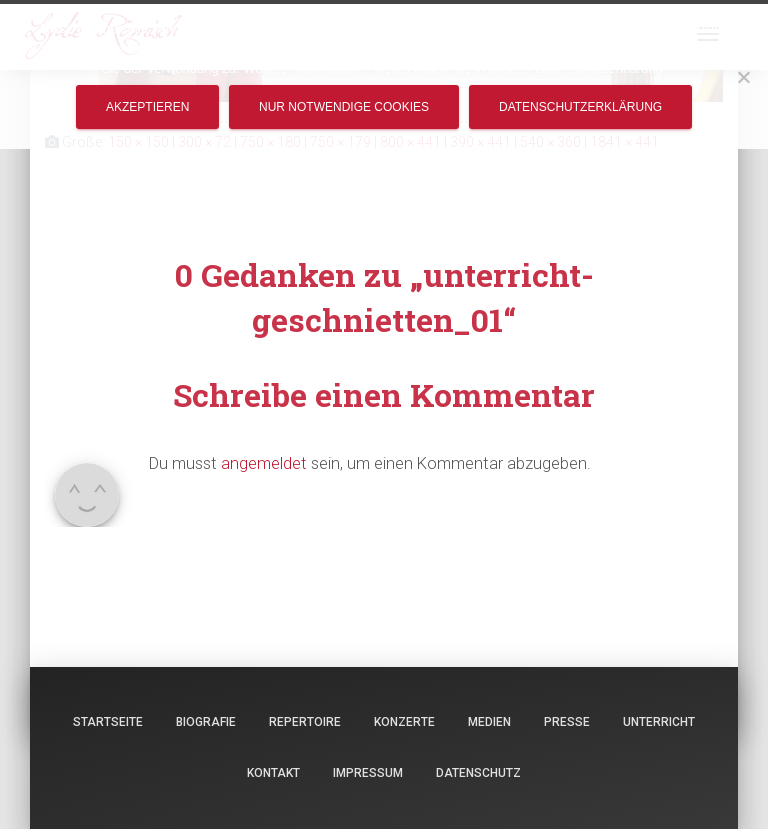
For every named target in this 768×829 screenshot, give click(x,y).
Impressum (368, 773)
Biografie (206, 722)
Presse (567, 722)
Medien (489, 722)
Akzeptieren (147, 107)
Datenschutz (478, 773)
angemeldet (264, 463)
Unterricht (659, 722)
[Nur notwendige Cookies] (743, 77)
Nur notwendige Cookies (344, 107)
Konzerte (404, 722)
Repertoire (305, 722)
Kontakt (273, 773)
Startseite (108, 722)
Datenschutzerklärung (580, 107)
